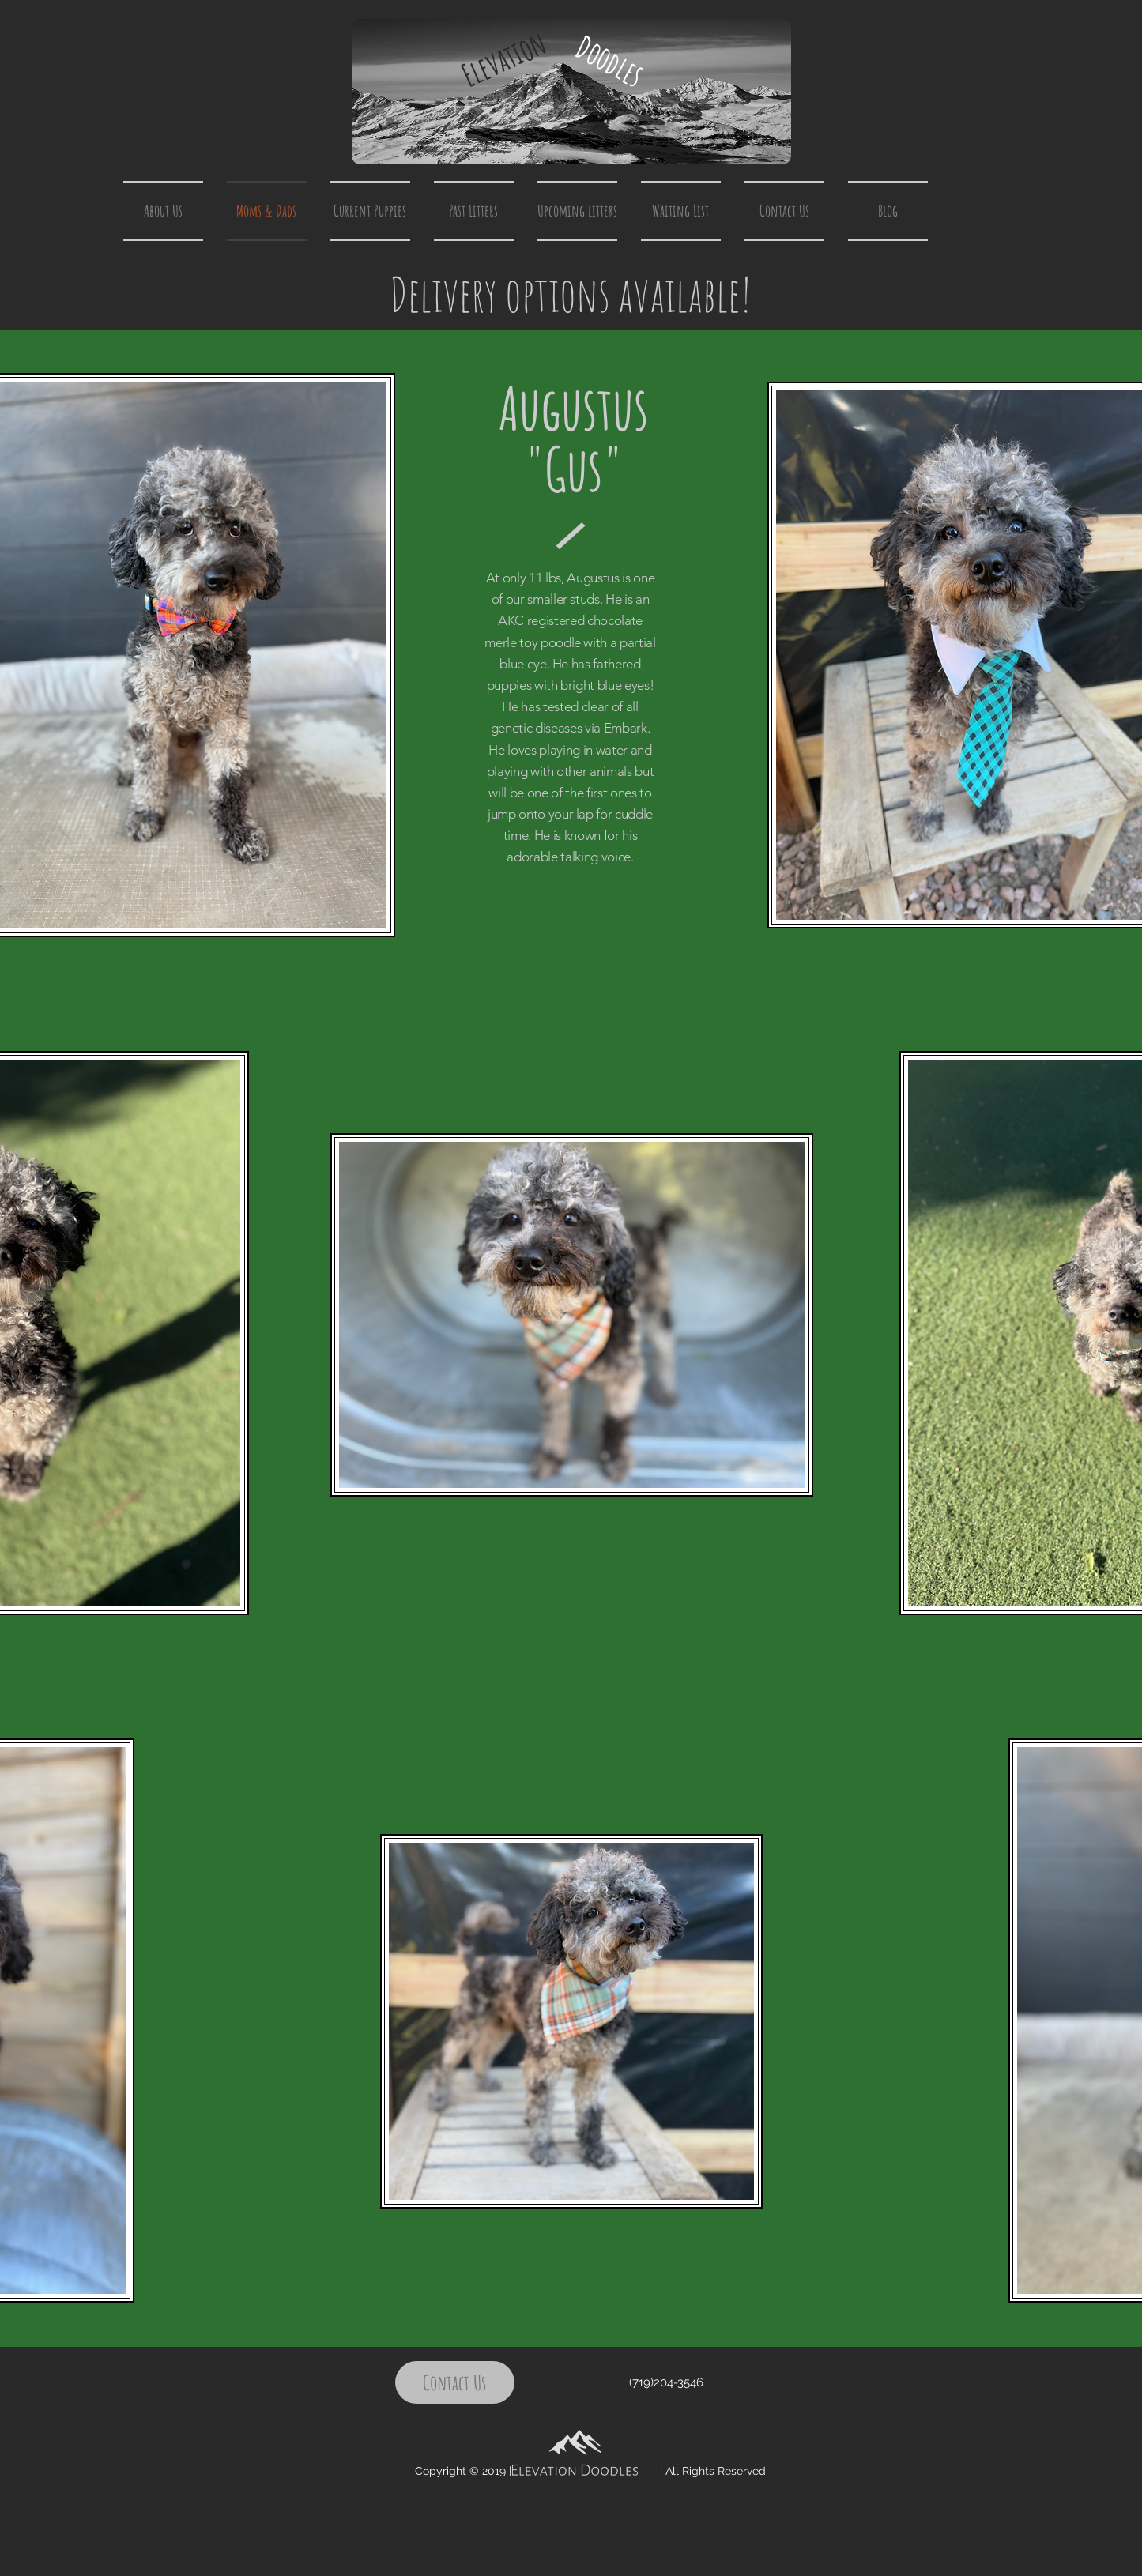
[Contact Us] (454, 2382)
